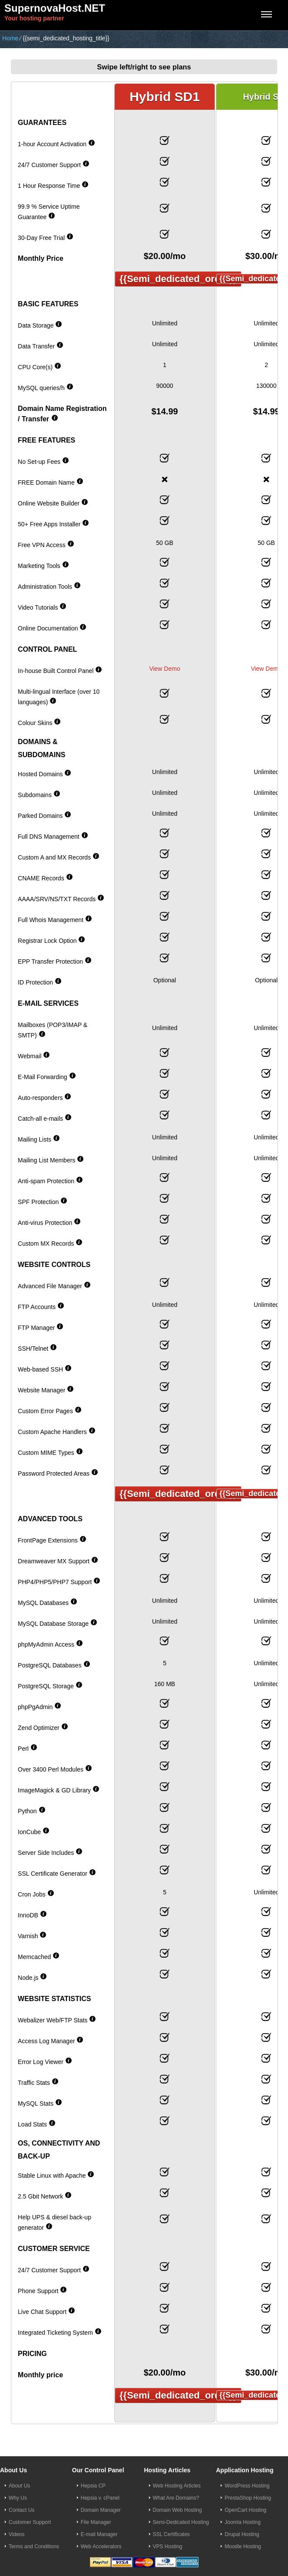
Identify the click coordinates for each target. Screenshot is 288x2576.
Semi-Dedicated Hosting (181, 2522)
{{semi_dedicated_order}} (178, 278)
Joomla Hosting (243, 2522)
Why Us (18, 2498)
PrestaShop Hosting (248, 2498)
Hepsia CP (93, 2486)
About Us (19, 2486)
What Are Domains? (176, 2498)
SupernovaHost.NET (54, 8)
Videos (16, 2534)
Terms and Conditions (34, 2546)
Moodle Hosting (243, 2546)
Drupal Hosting (242, 2534)
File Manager (96, 2522)
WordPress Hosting (247, 2486)
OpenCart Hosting (245, 2510)
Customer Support (30, 2522)
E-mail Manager (99, 2534)
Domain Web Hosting (177, 2510)
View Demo (164, 668)
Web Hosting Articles (177, 2486)
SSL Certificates (171, 2534)
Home (10, 38)
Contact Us (21, 2510)
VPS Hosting (167, 2546)
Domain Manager (101, 2510)
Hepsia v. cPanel (100, 2498)
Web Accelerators (101, 2546)
